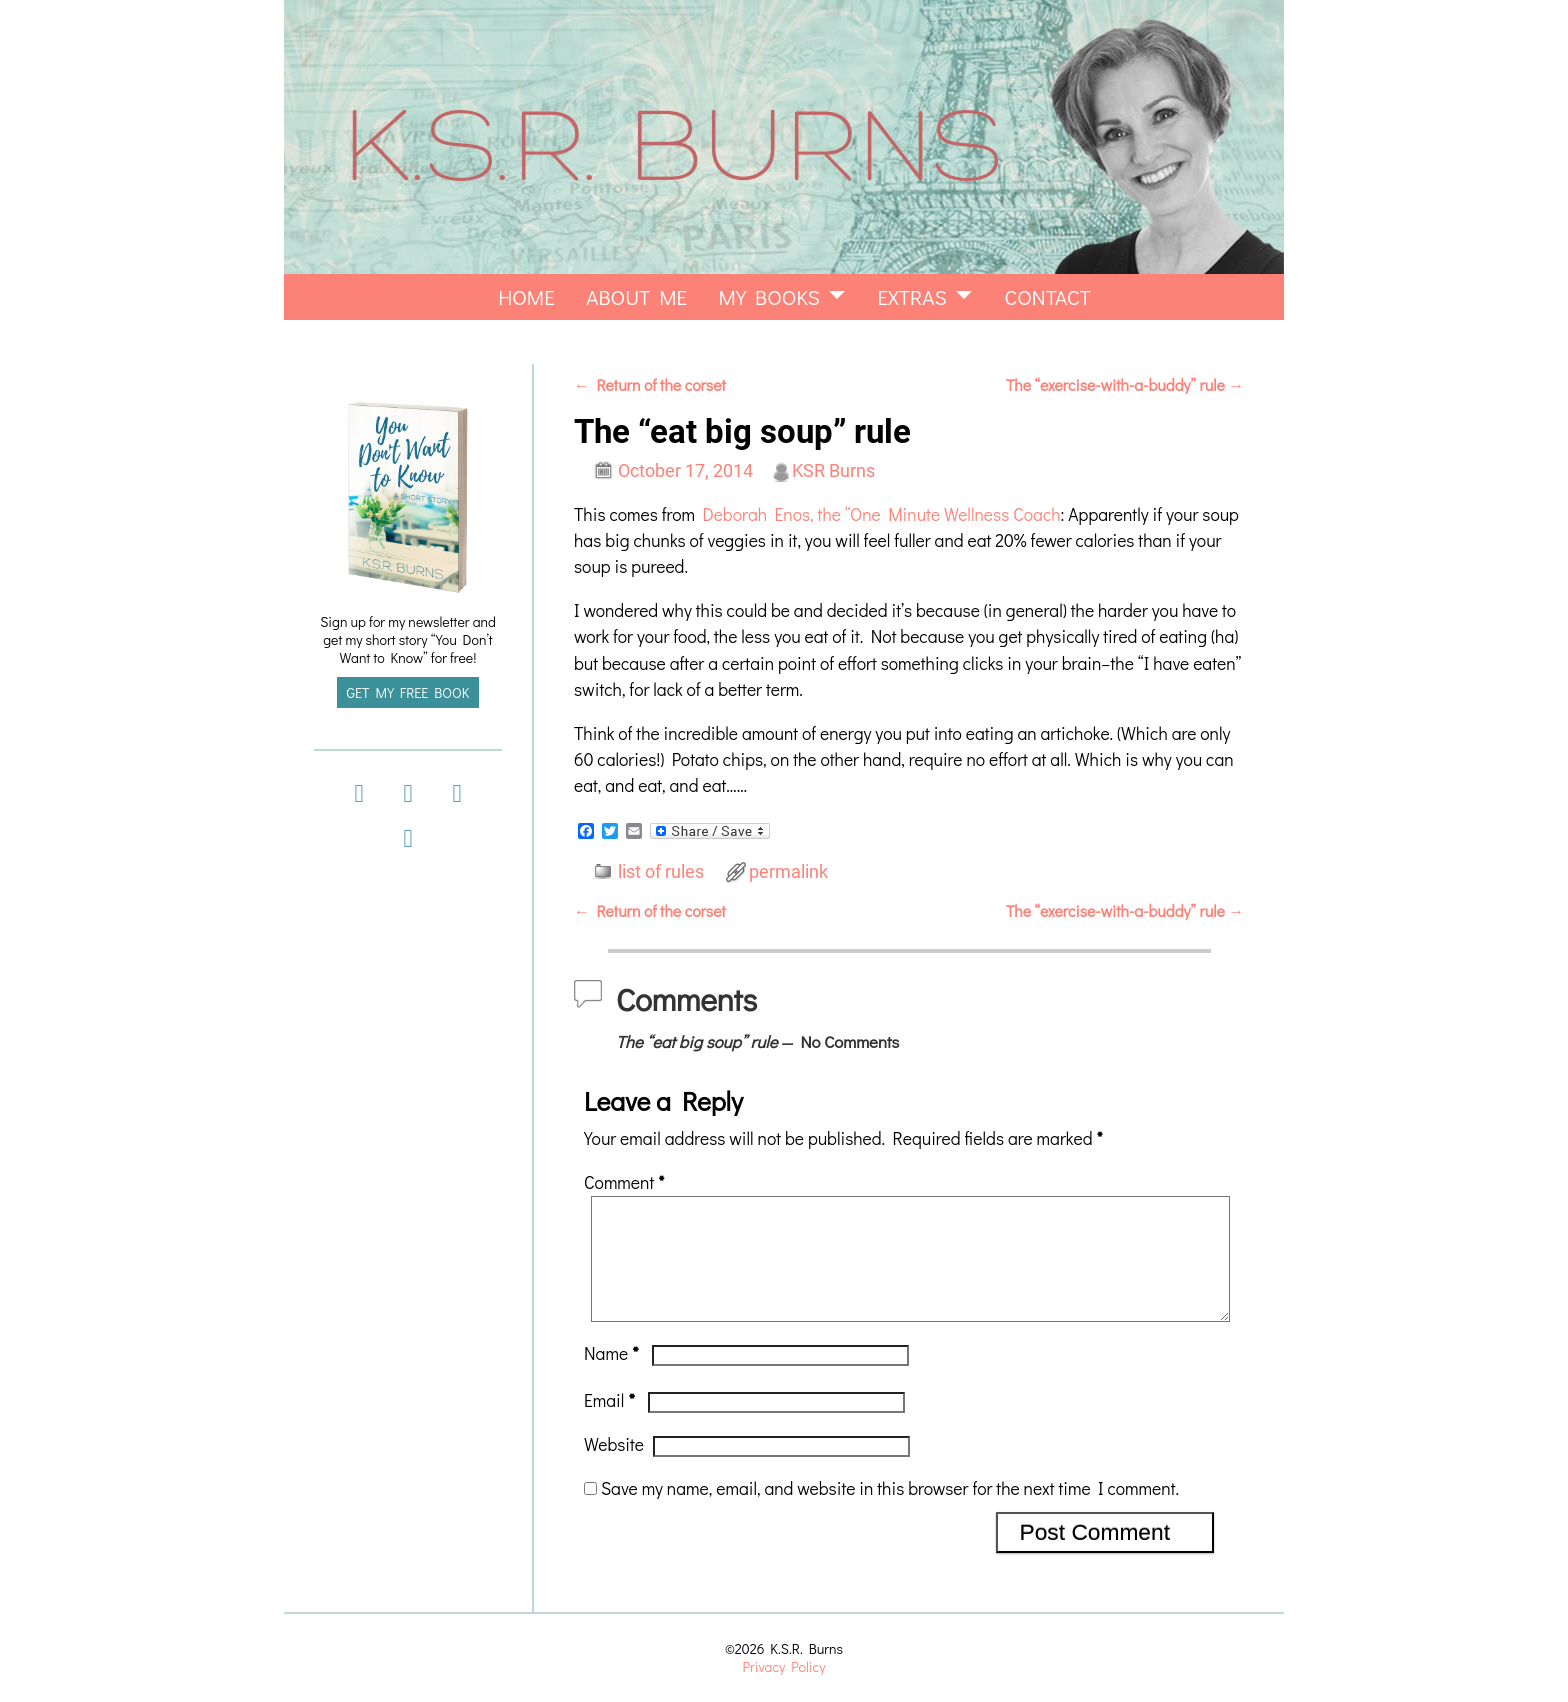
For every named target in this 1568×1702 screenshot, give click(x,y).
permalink (788, 872)
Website (614, 1468)
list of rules (661, 872)
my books (769, 297)
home (526, 297)
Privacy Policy (783, 1666)
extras (911, 297)
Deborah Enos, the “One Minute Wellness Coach (881, 514)
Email (611, 1424)
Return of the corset (650, 385)
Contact (1048, 297)
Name (613, 1377)
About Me (636, 297)
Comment (626, 1182)
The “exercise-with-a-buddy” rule (1125, 385)
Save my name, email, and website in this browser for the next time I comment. (890, 1512)
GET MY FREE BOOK (408, 692)
